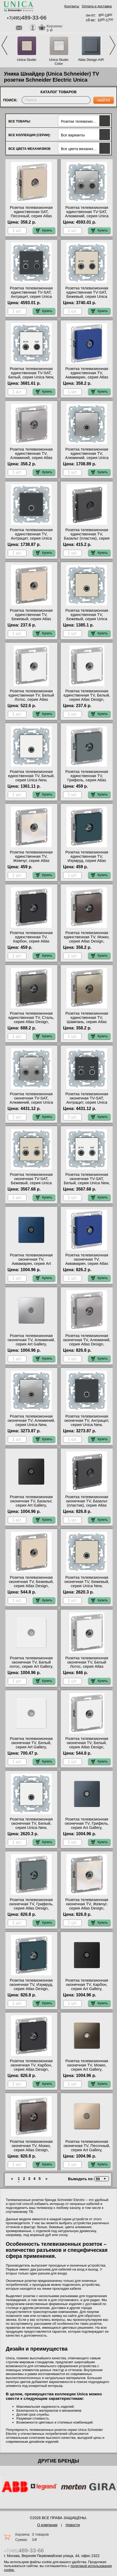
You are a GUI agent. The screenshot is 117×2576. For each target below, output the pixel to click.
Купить (44, 230)
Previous (4, 45)
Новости (73, 2525)
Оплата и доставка (97, 6)
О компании (47, 2525)
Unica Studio (26, 60)
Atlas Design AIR (91, 60)
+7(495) (26, 18)
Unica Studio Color (59, 62)
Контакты (71, 6)
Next (112, 45)
